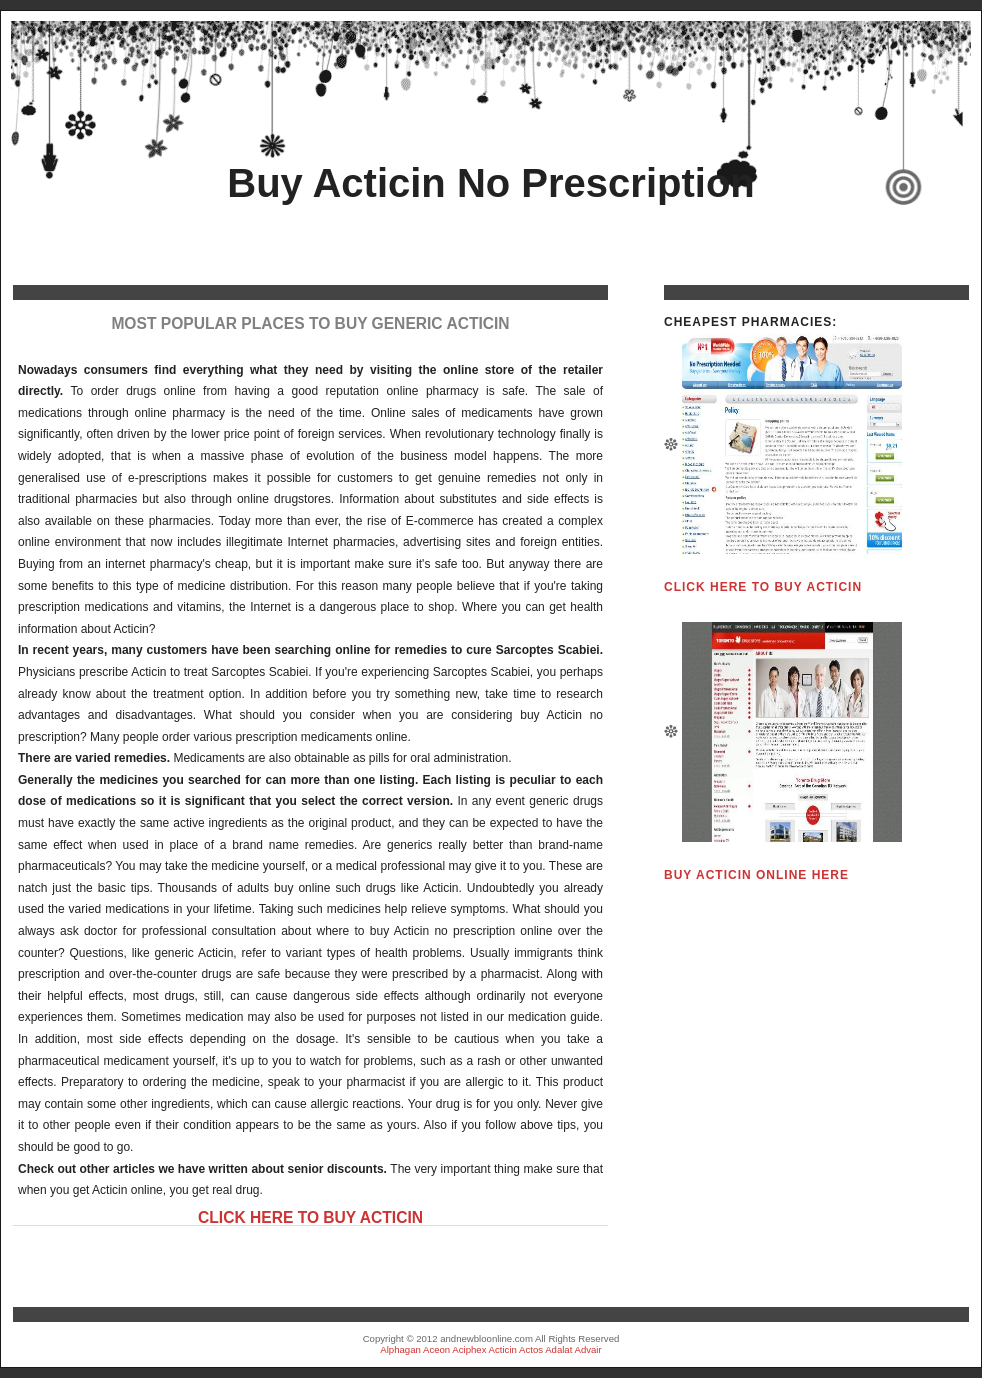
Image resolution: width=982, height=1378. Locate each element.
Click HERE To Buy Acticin (310, 1217)
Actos (531, 1349)
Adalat (558, 1349)
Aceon (436, 1349)
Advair (588, 1349)
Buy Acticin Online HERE (756, 875)
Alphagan (400, 1349)
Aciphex (469, 1349)
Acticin (503, 1349)
